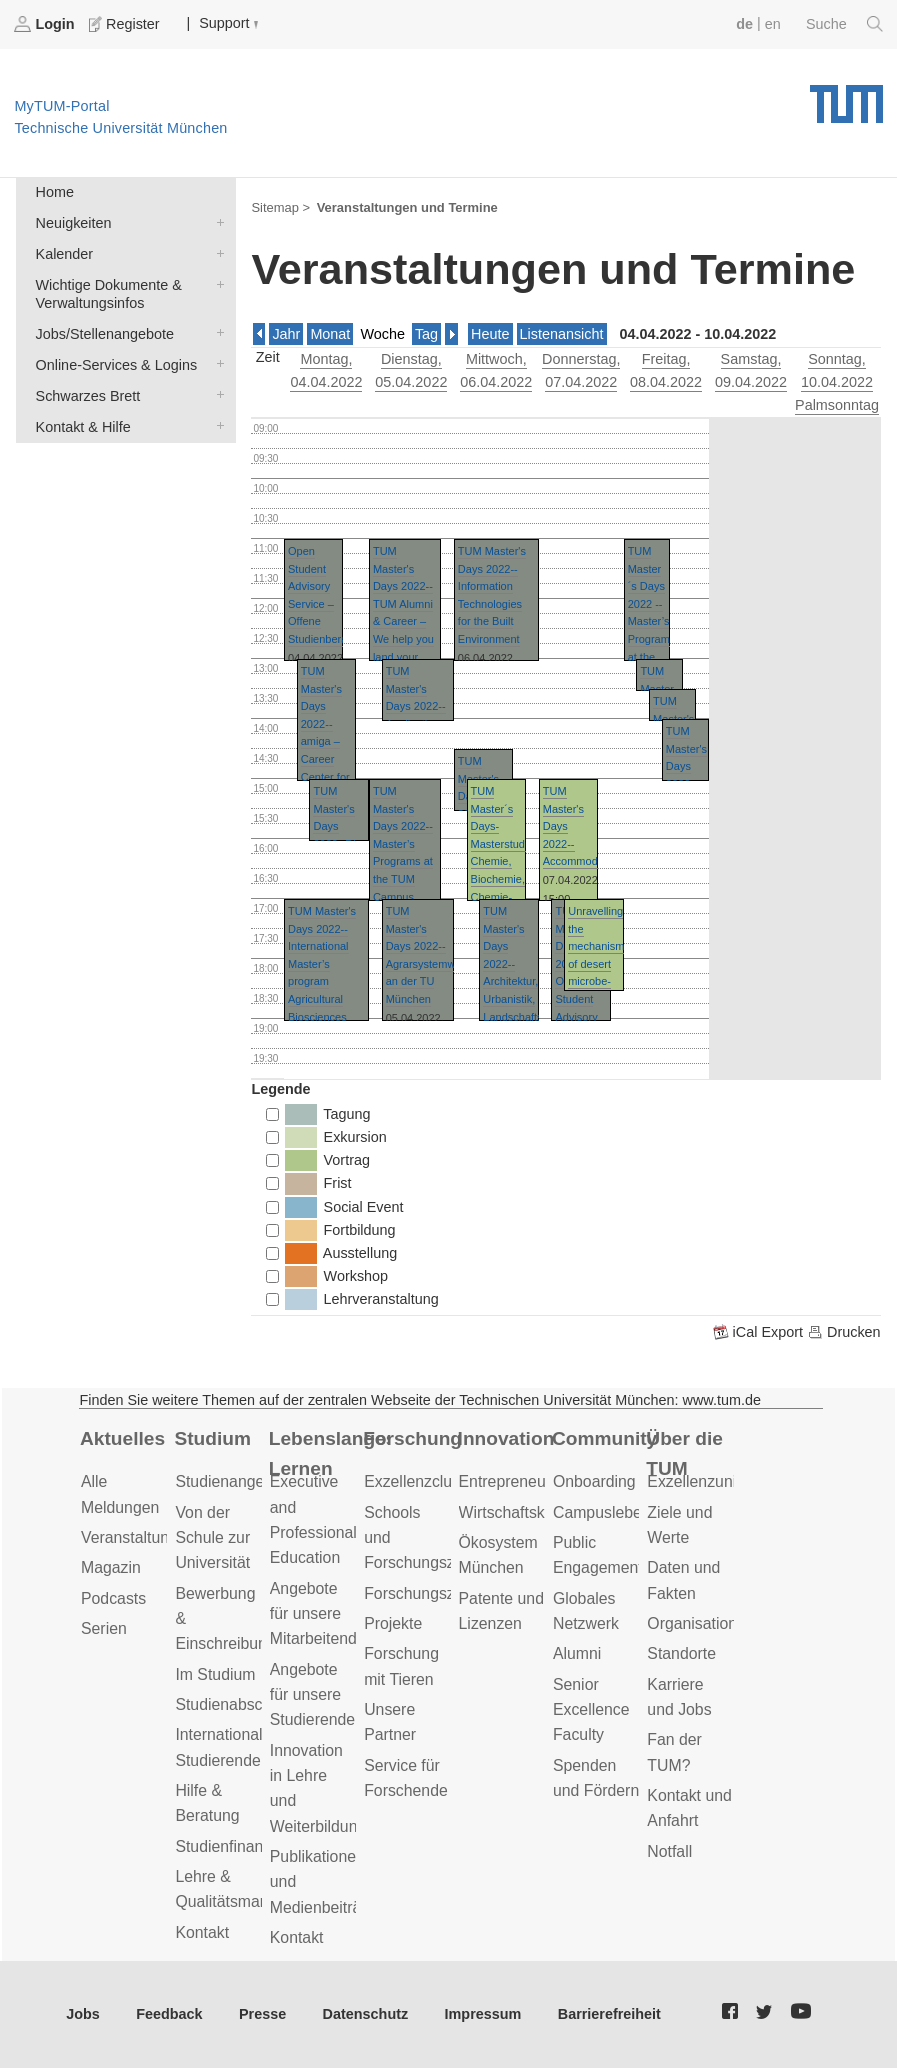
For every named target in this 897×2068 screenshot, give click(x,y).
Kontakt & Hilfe (216, 425)
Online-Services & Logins (216, 363)
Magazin (111, 1567)
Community (604, 1438)
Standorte (681, 1653)
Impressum (483, 2014)
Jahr (286, 334)
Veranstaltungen (138, 1537)
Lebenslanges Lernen (328, 1454)
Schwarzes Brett (216, 394)
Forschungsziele (421, 1593)
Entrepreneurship (519, 1481)
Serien (104, 1628)
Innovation (506, 1438)
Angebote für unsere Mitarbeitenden (322, 1614)
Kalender (216, 252)
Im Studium (215, 1674)
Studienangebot (230, 1481)
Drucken (844, 1332)
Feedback (169, 2014)
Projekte (393, 1623)
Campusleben (602, 1512)
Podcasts (113, 1598)
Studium (212, 1438)
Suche (844, 24)
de (744, 24)
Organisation (692, 1623)
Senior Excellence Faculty (591, 1710)
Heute (490, 334)
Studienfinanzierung (245, 1846)
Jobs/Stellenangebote (216, 332)
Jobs (83, 2014)
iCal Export (760, 1332)
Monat (330, 334)
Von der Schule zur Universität (212, 1538)
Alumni (577, 1653)
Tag (426, 334)
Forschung (412, 1438)
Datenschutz (366, 2014)
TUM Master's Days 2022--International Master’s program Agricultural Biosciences (322, 964)
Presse (262, 2014)
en (773, 24)
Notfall (669, 1851)
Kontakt (202, 1932)
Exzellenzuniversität (717, 1481)
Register (126, 24)
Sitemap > (280, 207)
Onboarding (594, 1481)
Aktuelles (122, 1438)
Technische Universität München (846, 97)
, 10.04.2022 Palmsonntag (837, 382)
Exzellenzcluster (421, 1481)
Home (55, 192)
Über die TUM (684, 1454)
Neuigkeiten (216, 221)
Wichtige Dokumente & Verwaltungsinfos (216, 283)
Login (46, 24)
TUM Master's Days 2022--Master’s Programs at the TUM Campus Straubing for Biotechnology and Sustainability (407, 879)
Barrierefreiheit (609, 2014)
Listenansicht (562, 334)
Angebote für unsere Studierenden (317, 1695)
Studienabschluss (237, 1704)
